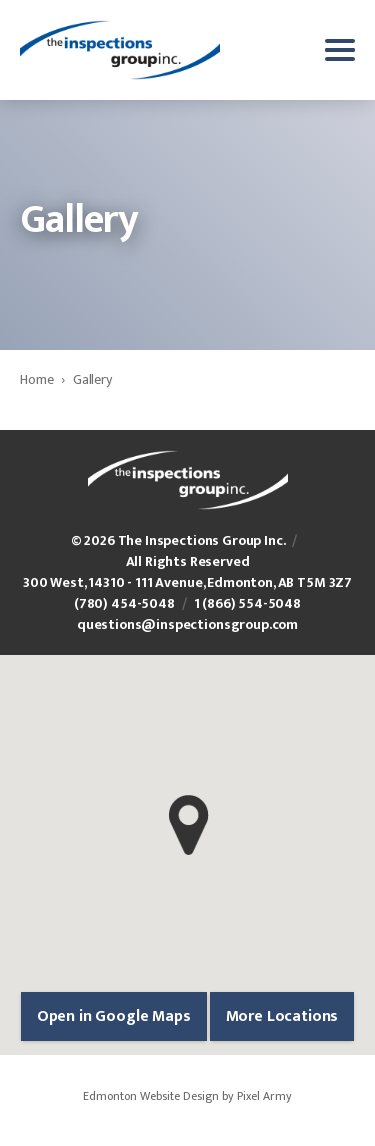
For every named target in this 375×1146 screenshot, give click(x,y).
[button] (188, 825)
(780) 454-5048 (124, 603)
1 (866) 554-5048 (247, 603)
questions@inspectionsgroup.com (187, 624)
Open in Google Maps (114, 1016)
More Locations (282, 1016)
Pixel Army (264, 1096)
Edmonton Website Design (151, 1096)
